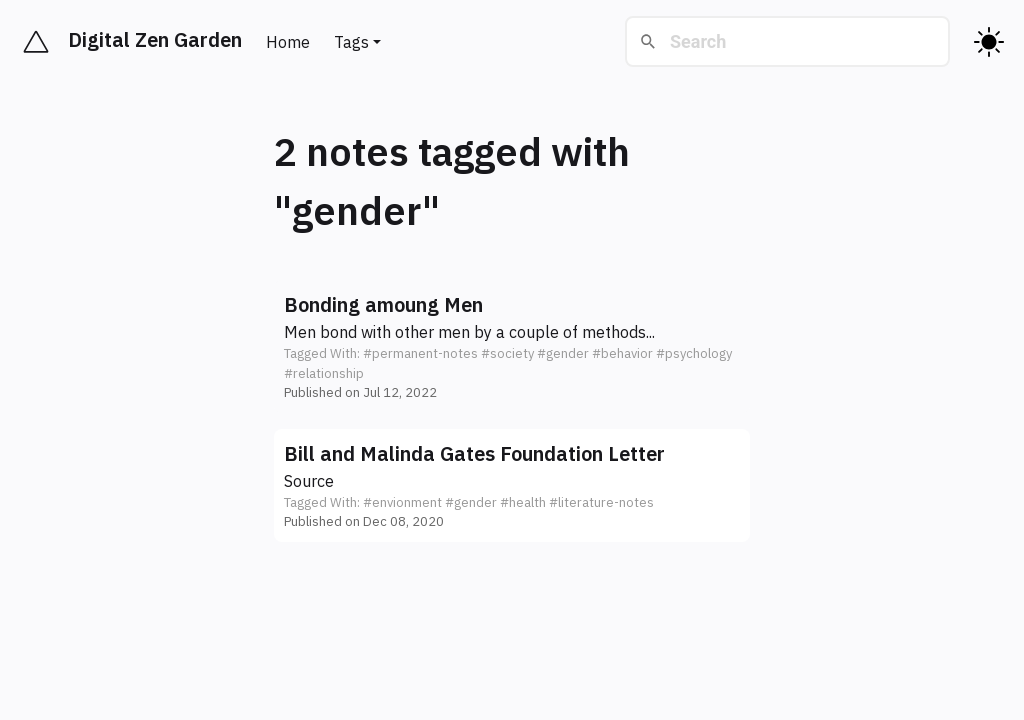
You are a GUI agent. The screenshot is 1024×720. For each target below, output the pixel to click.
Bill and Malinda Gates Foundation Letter (474, 453)
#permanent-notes (420, 353)
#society (507, 353)
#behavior (622, 353)
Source (309, 481)
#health (523, 502)
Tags (351, 42)
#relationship (324, 373)
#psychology (694, 353)
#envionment (402, 502)
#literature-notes (601, 502)
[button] (512, 346)
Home (288, 42)
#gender (563, 353)
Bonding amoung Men (383, 304)
